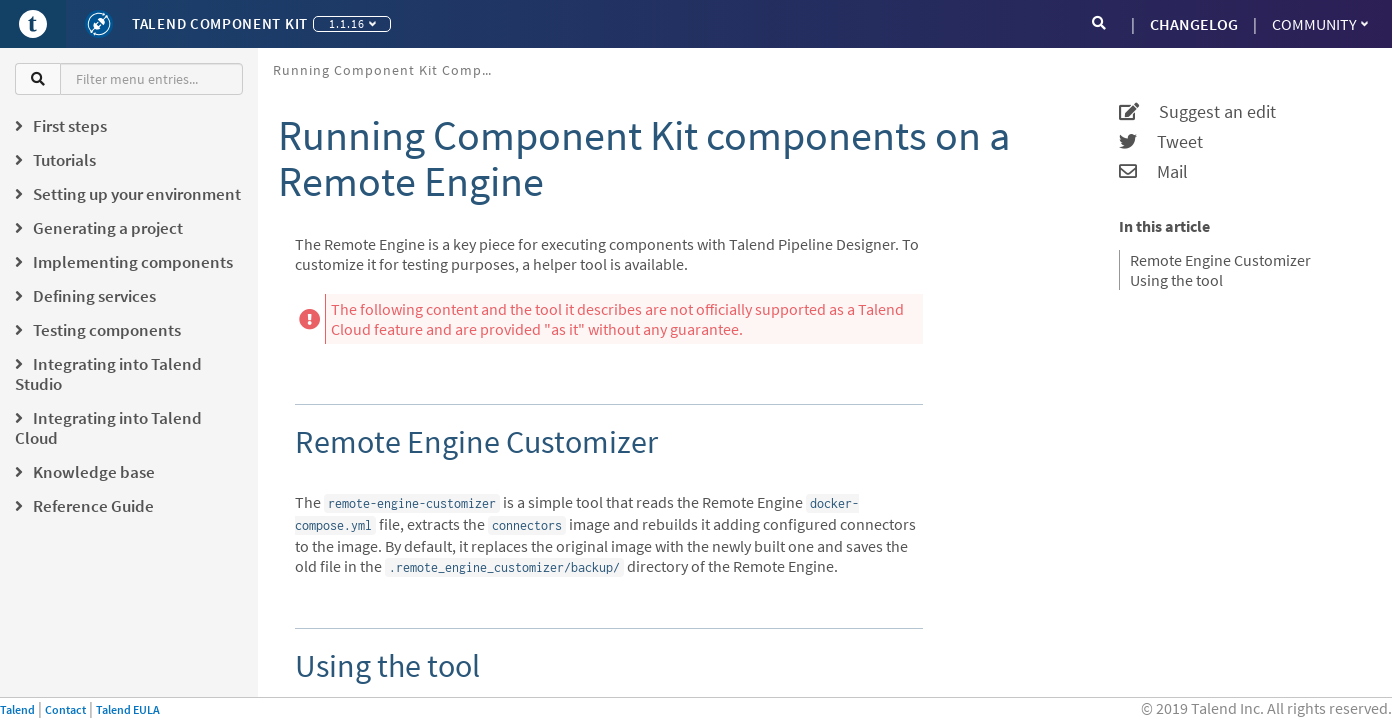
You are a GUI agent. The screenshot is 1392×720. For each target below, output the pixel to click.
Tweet (1161, 142)
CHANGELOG (1194, 24)
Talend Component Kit (220, 23)
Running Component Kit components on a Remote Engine (390, 70)
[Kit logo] (99, 24)
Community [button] (1320, 24)
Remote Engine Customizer (1220, 260)
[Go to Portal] (33, 24)
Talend (17, 709)
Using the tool (1176, 280)
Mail (1153, 172)
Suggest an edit (1197, 112)
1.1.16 (352, 23)
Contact (65, 709)
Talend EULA (128, 709)
